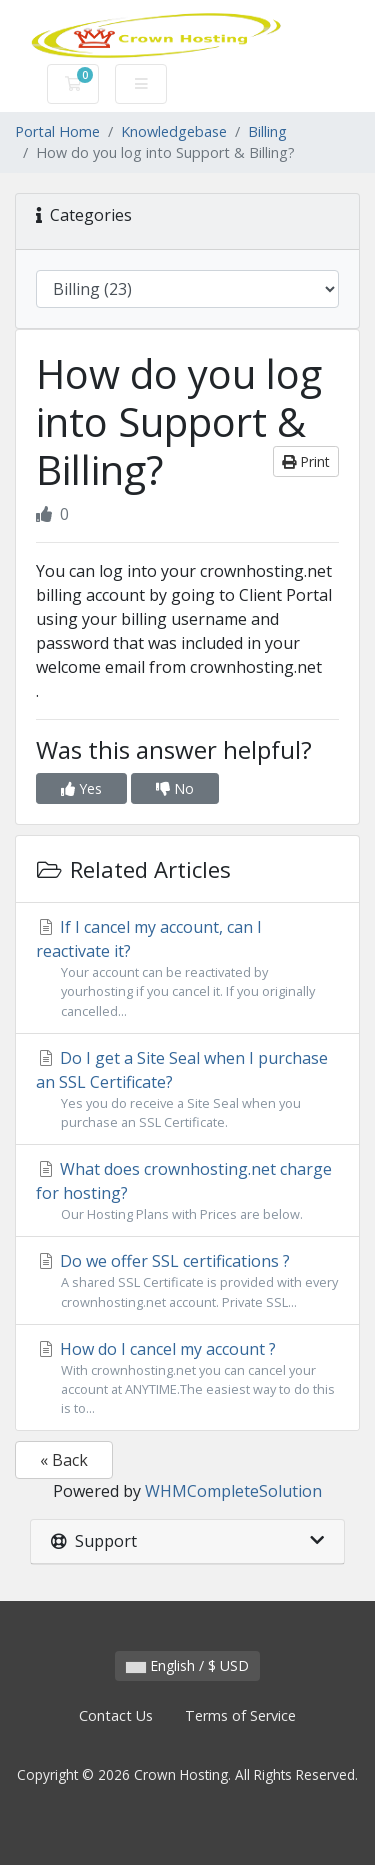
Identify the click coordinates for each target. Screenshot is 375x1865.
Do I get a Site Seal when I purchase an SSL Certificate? (187, 1089)
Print (306, 461)
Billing (267, 131)
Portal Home (57, 131)
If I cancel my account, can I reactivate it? (187, 968)
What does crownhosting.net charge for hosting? (187, 1191)
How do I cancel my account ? (187, 1378)
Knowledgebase (174, 131)
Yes (81, 788)
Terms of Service (240, 1715)
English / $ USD (187, 1665)
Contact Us (116, 1715)
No (175, 788)
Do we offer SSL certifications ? (187, 1280)
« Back (64, 1460)
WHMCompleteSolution (233, 1491)
